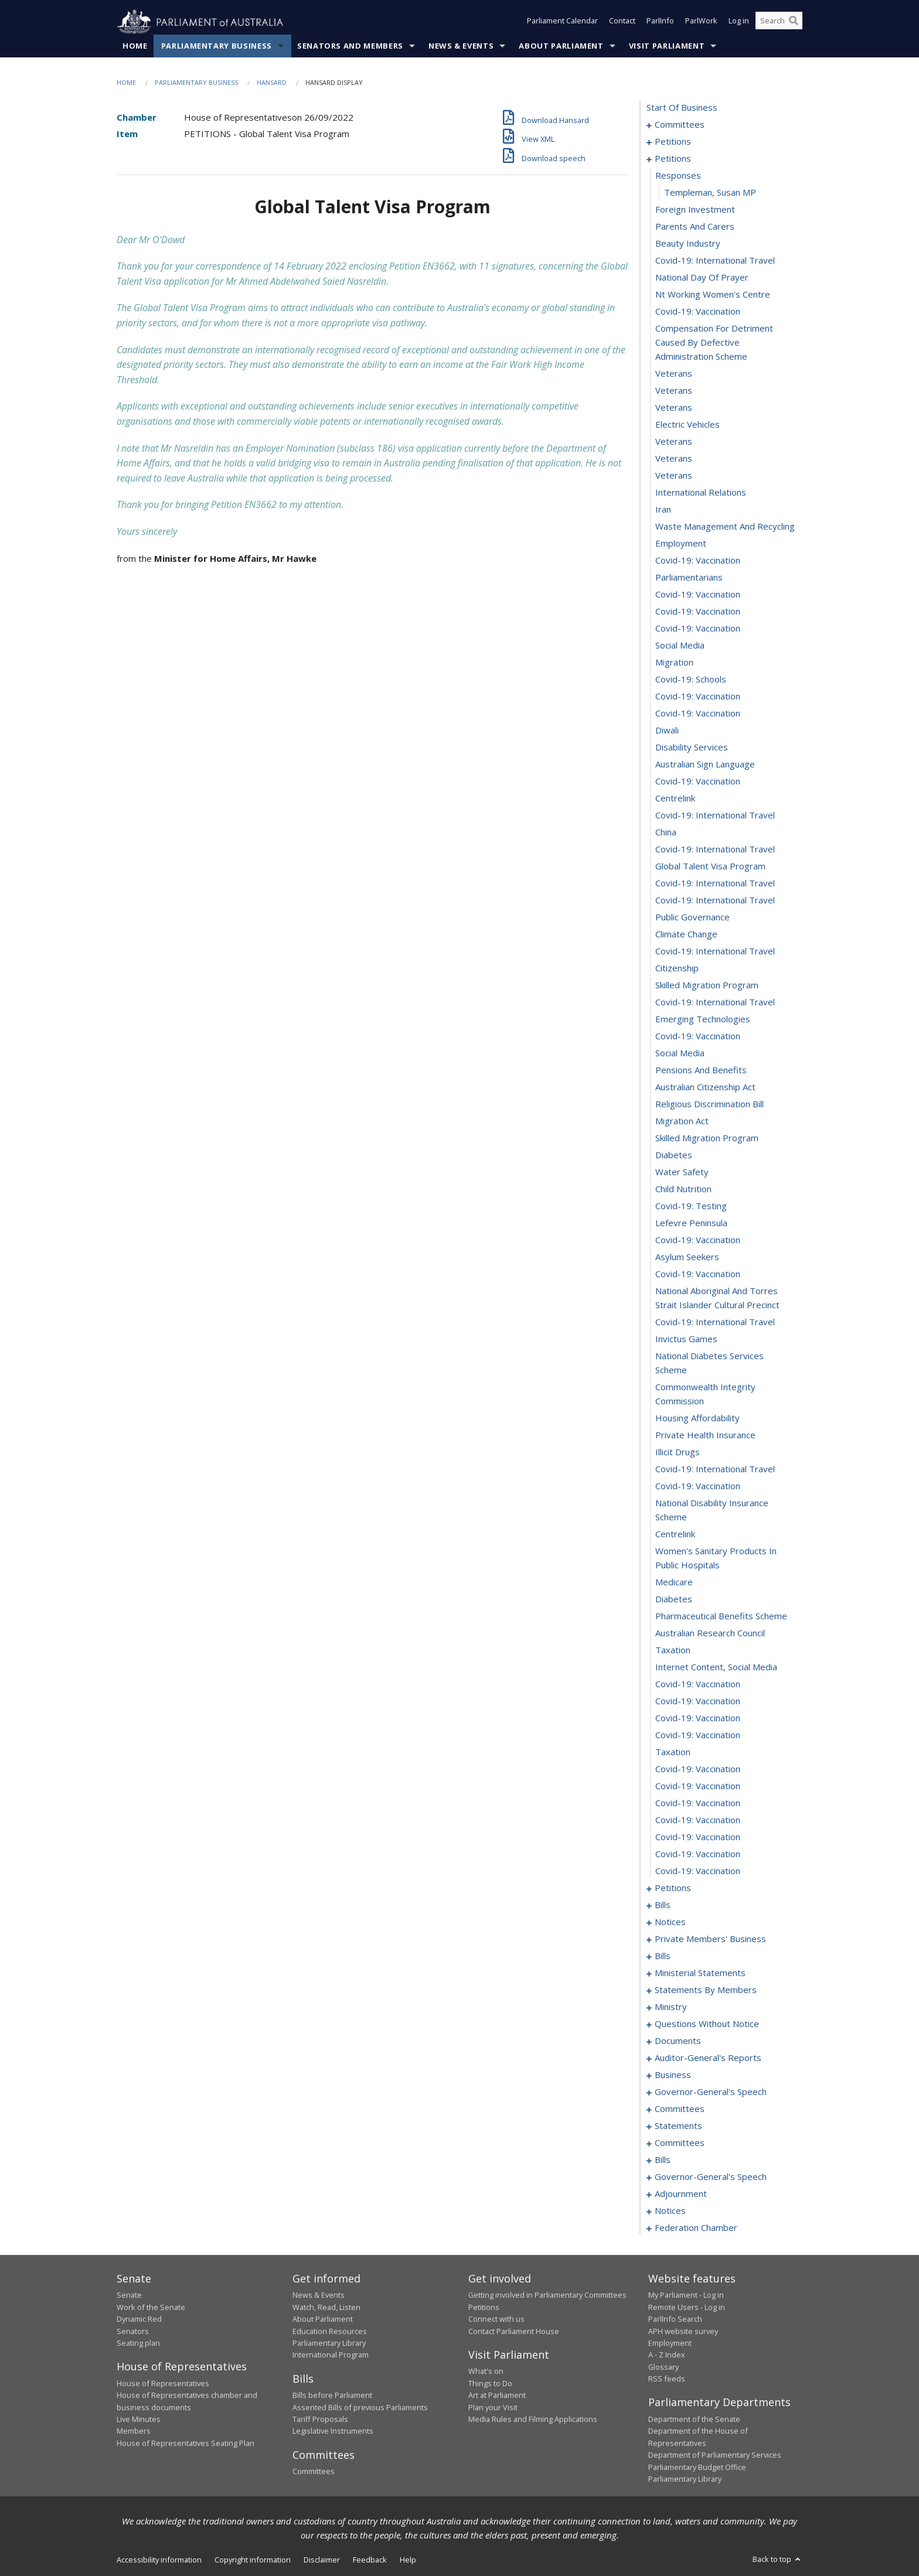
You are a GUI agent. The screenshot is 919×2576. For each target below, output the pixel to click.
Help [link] (408, 2560)
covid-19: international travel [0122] (715, 815)
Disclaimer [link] (322, 2560)
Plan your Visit (493, 2407)
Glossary (663, 2367)
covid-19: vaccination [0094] (697, 312)
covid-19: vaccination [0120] (697, 781)
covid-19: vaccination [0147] (697, 1240)
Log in (739, 22)
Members (134, 2431)
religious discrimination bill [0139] (709, 1104)
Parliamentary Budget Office (697, 2467)
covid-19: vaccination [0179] (697, 1854)
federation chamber (696, 2228)
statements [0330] (678, 2126)
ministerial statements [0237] (700, 1973)
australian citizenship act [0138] (705, 1087)
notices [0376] (670, 2211)
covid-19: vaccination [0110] (697, 611)
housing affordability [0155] (697, 1418)
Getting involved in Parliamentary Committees (547, 2295)
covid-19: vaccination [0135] (697, 1036)
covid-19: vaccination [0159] (697, 1486)
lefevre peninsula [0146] (691, 1223)
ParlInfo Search (675, 2319)
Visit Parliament (666, 46)
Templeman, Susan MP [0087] (710, 193)
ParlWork (701, 22)
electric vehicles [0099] (687, 425)
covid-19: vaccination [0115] (697, 696)
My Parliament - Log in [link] (686, 2295)
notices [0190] (670, 1922)
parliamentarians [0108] (689, 578)
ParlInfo (660, 22)
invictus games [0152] (686, 1339)
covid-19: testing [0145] (691, 1206)
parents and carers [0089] (694, 227)
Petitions (483, 2307)
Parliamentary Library (329, 2343)
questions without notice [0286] (707, 2024)
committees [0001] (679, 125)
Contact (622, 22)
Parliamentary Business (216, 46)
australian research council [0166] (710, 1633)
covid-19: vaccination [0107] (697, 561)
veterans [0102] (673, 476)
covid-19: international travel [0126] (715, 883)
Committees (313, 2471)
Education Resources (329, 2331)
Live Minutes (139, 2419)
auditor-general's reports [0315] (708, 2058)
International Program (330, 2355)
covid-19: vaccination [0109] (697, 595)
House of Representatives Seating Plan (185, 2443)
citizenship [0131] (677, 968)
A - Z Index (666, 2355)
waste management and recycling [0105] (725, 527)
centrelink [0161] (675, 1534)
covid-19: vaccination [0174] (697, 1769)
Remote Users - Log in (686, 2307)
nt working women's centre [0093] (712, 295)
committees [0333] (679, 2143)
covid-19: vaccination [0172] (697, 1735)
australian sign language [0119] (705, 764)
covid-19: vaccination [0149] (697, 1274)
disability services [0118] (691, 747)
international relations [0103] (700, 493)
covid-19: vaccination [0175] (697, 1786)
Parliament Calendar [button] (562, 22)
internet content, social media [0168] (716, 1667)
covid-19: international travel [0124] (715, 849)
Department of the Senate (694, 2419)
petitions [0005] (673, 142)
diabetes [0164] (673, 1599)
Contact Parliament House (513, 2331)
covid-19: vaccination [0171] (697, 1718)
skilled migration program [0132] (706, 985)
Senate (129, 2295)
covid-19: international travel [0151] (715, 1322)
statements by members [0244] (706, 1990)
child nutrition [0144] (683, 1189)
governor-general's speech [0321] (711, 2092)
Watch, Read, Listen (326, 2307)
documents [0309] (678, 2041)
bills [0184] (662, 1905)
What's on (485, 2371)
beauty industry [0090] (687, 244)
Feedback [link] (370, 2560)
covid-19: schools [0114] (690, 679)
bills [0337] (662, 2160)
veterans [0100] (673, 442)
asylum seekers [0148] (687, 1257)
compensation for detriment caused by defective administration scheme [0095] (714, 343)
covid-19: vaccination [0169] (697, 1684)
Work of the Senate (151, 2307)
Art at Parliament (497, 2395)
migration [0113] (674, 662)
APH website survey (683, 2331)
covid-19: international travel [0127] (715, 900)
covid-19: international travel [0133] (715, 1002)
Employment (670, 2343)
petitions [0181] (673, 1888)
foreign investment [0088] (695, 210)
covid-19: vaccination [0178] (697, 1837)
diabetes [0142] (673, 1155)
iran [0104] (663, 510)
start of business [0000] (681, 108)
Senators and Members (350, 46)
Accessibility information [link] (159, 2560)
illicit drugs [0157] (677, 1452)
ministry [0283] (671, 2007)
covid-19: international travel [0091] (715, 261)
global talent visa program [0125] (710, 866)
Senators (133, 2331)
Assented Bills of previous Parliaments (360, 2407)
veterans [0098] (673, 408)
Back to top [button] (777, 2559)
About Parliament (561, 46)
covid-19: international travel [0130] (715, 951)
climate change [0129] (686, 934)
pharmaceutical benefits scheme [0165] (721, 1616)
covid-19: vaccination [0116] (697, 713)
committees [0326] (679, 2109)
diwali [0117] (667, 730)
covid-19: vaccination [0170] (697, 1701)
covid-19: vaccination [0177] (697, 1820)
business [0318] (673, 2075)
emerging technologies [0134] (702, 1019)
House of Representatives (163, 2383)
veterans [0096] (673, 374)
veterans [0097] (673, 391)
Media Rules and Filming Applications (532, 2419)
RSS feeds (666, 2379)
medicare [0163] (674, 1582)
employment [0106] (680, 544)
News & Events (460, 46)
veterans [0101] (673, 459)
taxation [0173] (672, 1752)
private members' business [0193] (710, 1939)
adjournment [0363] (681, 2194)
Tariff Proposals (320, 2419)
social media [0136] (679, 1053)
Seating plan (138, 2343)
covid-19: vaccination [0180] (697, 1871)
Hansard (272, 83)
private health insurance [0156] (705, 1435)
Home (135, 46)
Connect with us (496, 2319)
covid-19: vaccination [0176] (697, 1803)
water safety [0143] (682, 1172)
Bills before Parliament (332, 2395)
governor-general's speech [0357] (711, 2177)
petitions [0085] (673, 159)
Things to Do (490, 2383)
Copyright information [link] (253, 2560)
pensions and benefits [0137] (701, 1070)
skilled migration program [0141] (706, 1138)
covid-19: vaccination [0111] (697, 628)
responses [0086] (678, 176)
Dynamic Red (139, 2319)
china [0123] (665, 832)
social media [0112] (679, 645)
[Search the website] (778, 22)
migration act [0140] (682, 1121)
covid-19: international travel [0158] (715, 1469)
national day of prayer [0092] (701, 278)
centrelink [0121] (675, 798)
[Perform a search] (793, 22)
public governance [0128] (692, 917)
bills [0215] (662, 1956)
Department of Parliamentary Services (714, 2455)
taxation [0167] (672, 1650)
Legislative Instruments (332, 2431)
